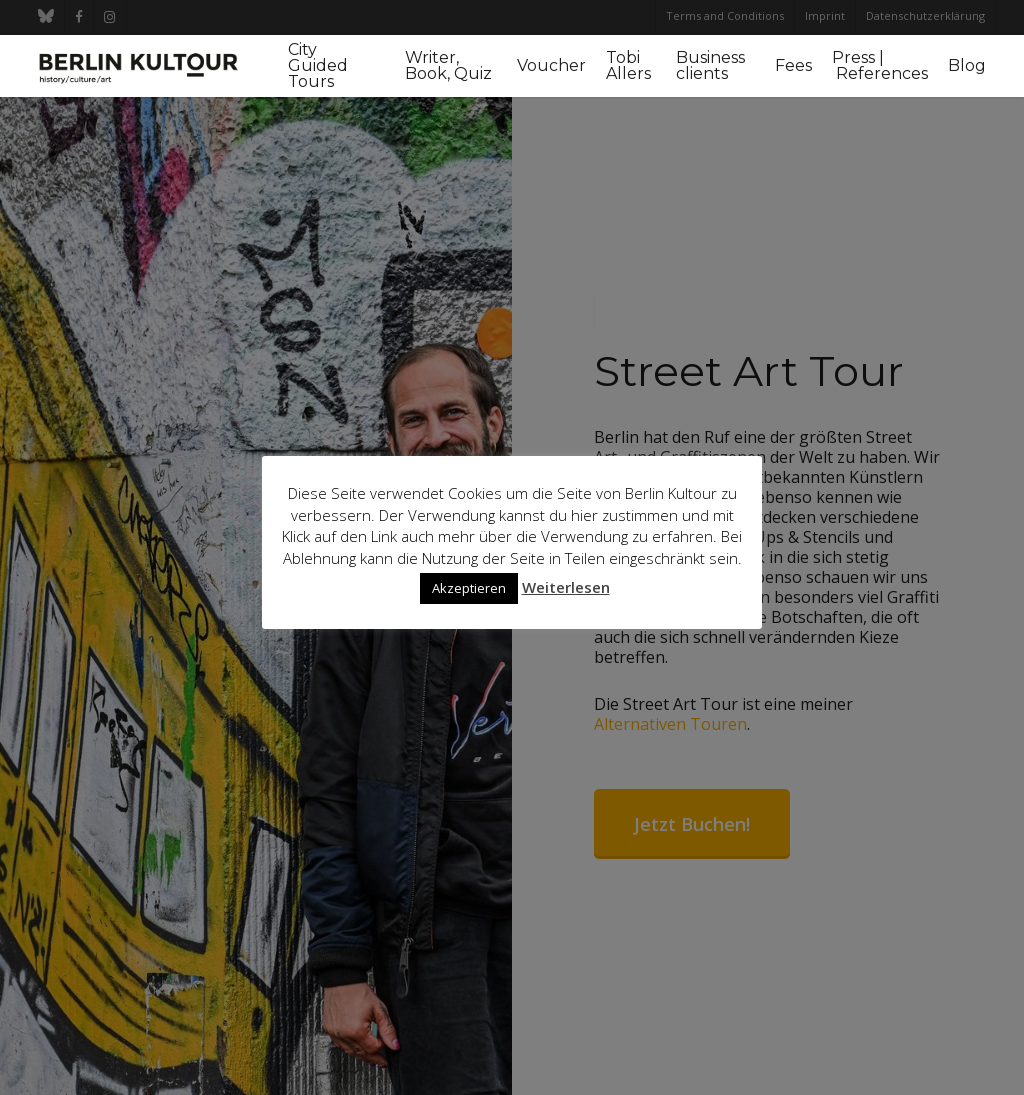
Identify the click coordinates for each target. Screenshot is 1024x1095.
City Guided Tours (318, 66)
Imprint (825, 15)
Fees (793, 66)
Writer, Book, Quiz (448, 66)
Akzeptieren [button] (469, 588)
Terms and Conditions (725, 15)
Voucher (551, 66)
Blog (967, 66)
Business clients (710, 66)
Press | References (880, 66)
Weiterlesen (566, 587)
